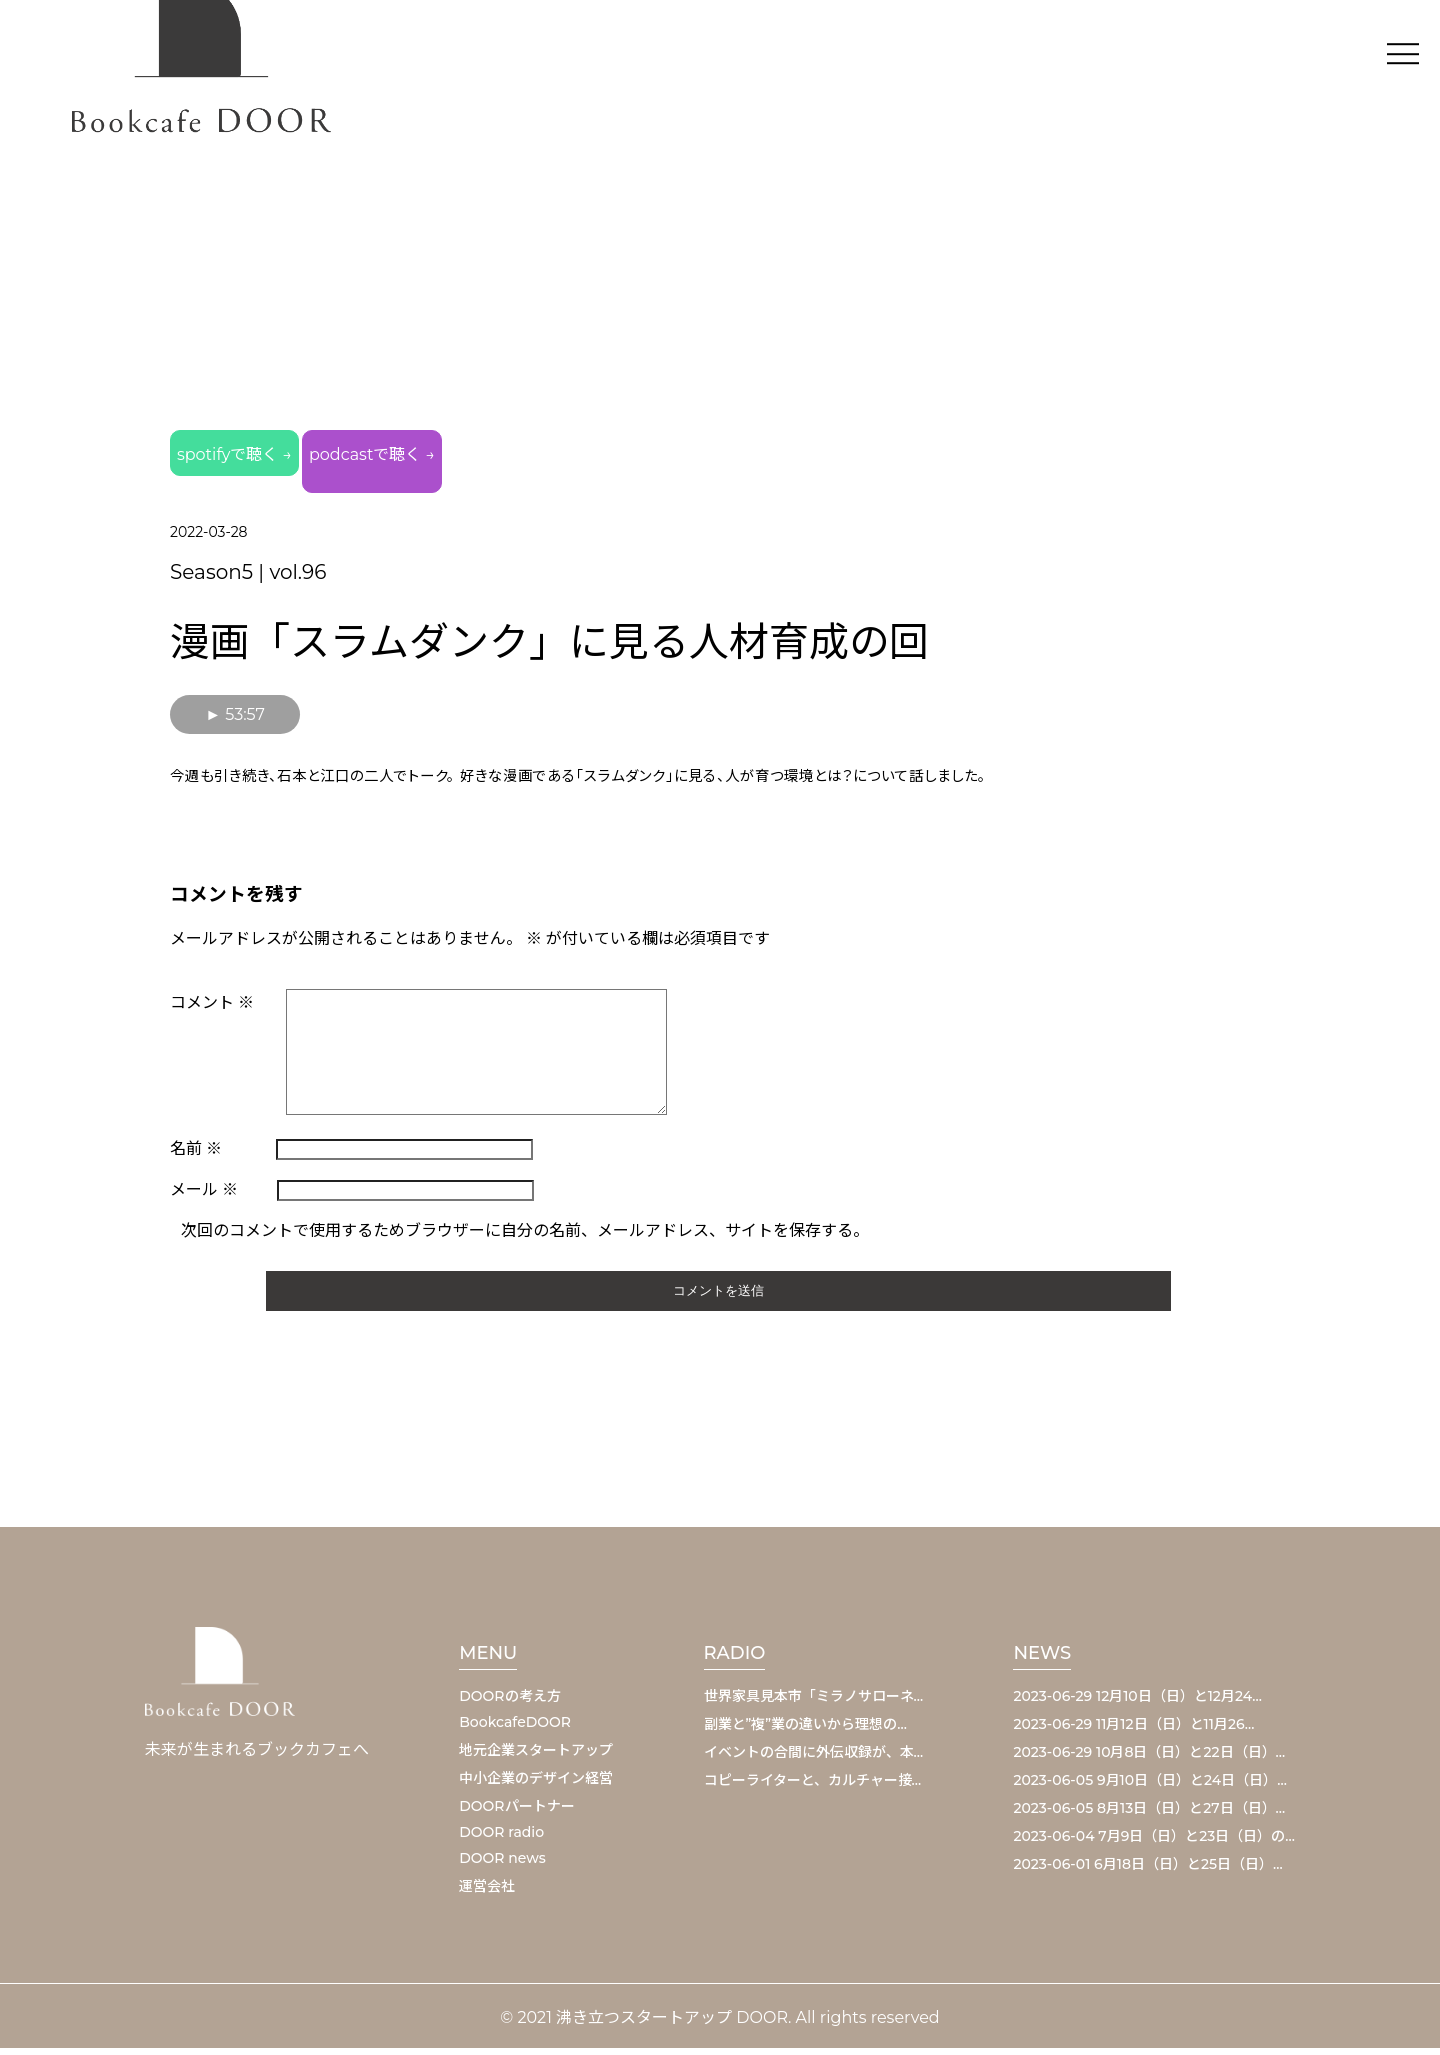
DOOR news (502, 1865)
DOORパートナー (516, 1813)
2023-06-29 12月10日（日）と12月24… (1137, 1703)
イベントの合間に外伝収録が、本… (814, 1759)
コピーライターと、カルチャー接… (813, 1787)
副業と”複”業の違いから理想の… (805, 1731)
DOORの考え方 (509, 1703)
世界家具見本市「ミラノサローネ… (814, 1703)
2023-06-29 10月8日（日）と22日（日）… (1149, 1759)
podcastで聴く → (491, 454)
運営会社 (487, 1893)
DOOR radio (501, 1839)
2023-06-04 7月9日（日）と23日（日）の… (1154, 1843)
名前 (196, 1155)
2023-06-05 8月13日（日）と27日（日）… (1149, 1815)
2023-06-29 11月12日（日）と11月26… (1133, 1731)
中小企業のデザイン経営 (536, 1785)
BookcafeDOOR (515, 1729)
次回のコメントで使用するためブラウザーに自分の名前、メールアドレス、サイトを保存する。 (525, 1237)
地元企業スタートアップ (536, 1757)
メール (204, 1196)
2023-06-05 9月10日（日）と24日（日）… (1149, 1787)
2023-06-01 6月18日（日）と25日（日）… (1147, 1871)
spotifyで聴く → (268, 454)
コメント (212, 985)
